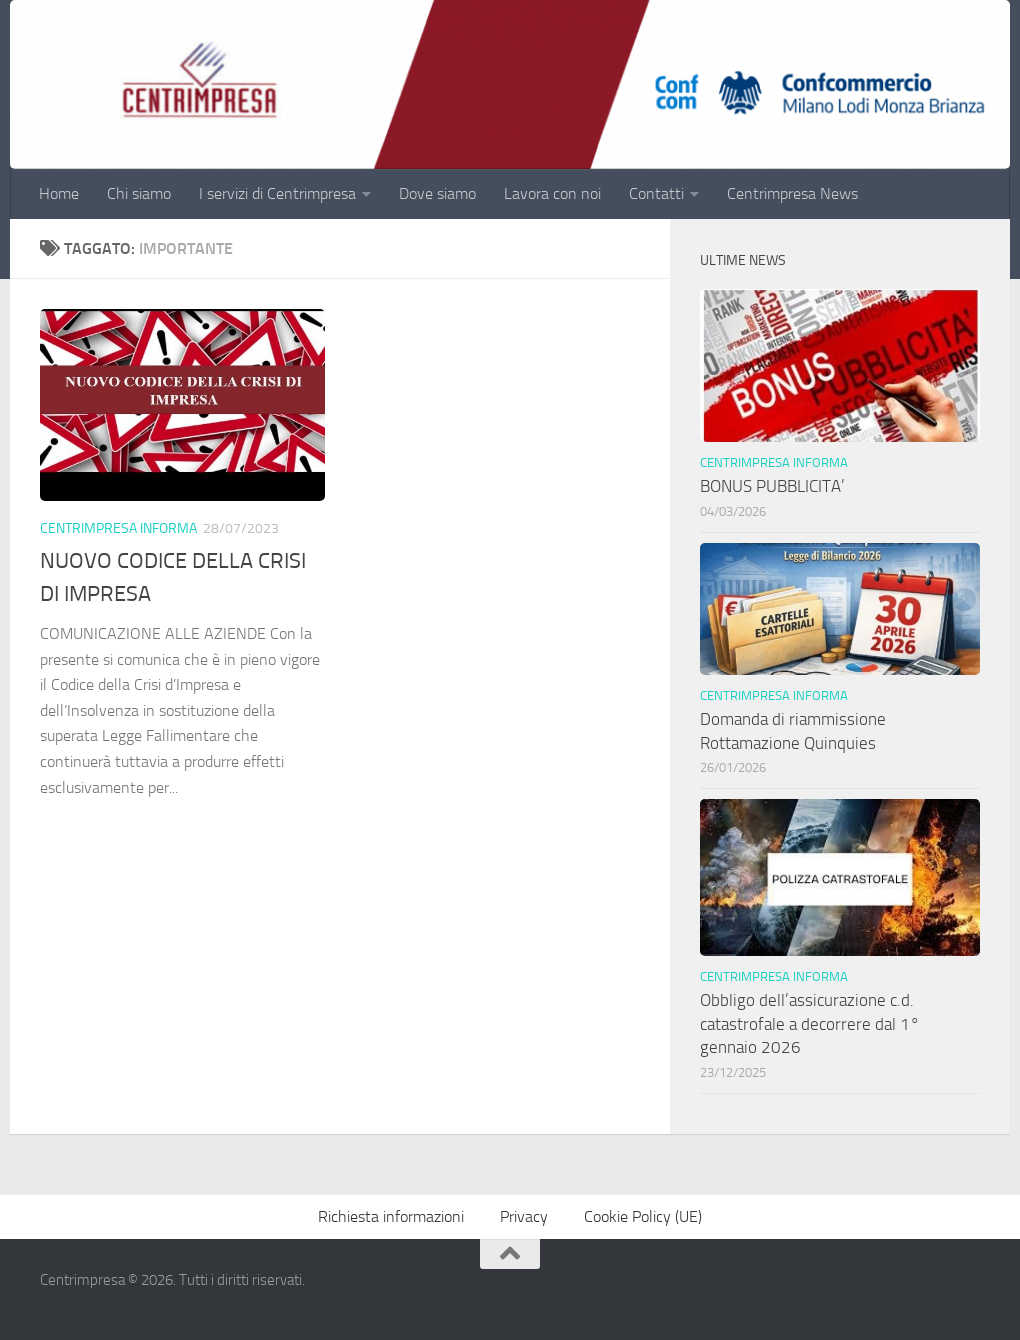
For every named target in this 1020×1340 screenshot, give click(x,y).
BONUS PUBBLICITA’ (776, 486)
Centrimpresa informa (118, 528)
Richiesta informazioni (391, 1216)
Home (59, 193)
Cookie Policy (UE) (643, 1216)
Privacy (524, 1216)
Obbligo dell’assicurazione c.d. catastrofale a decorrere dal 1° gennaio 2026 (810, 1023)
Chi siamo (139, 193)
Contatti (656, 193)
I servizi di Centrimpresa (277, 193)
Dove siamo (437, 193)
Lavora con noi (552, 193)
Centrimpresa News (792, 193)
